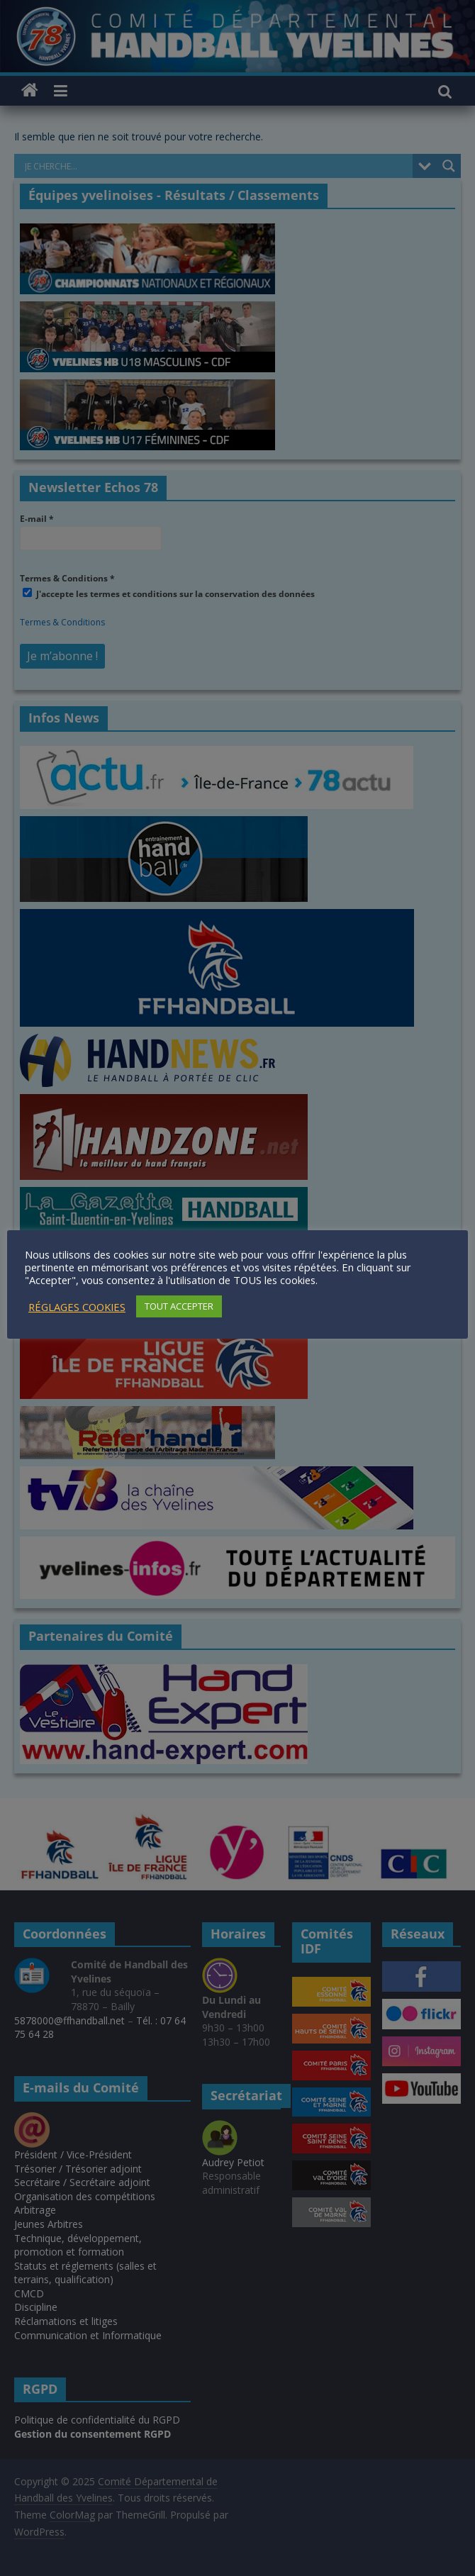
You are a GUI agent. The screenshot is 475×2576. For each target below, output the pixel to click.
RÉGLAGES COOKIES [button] (76, 1306)
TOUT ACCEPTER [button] (179, 1306)
